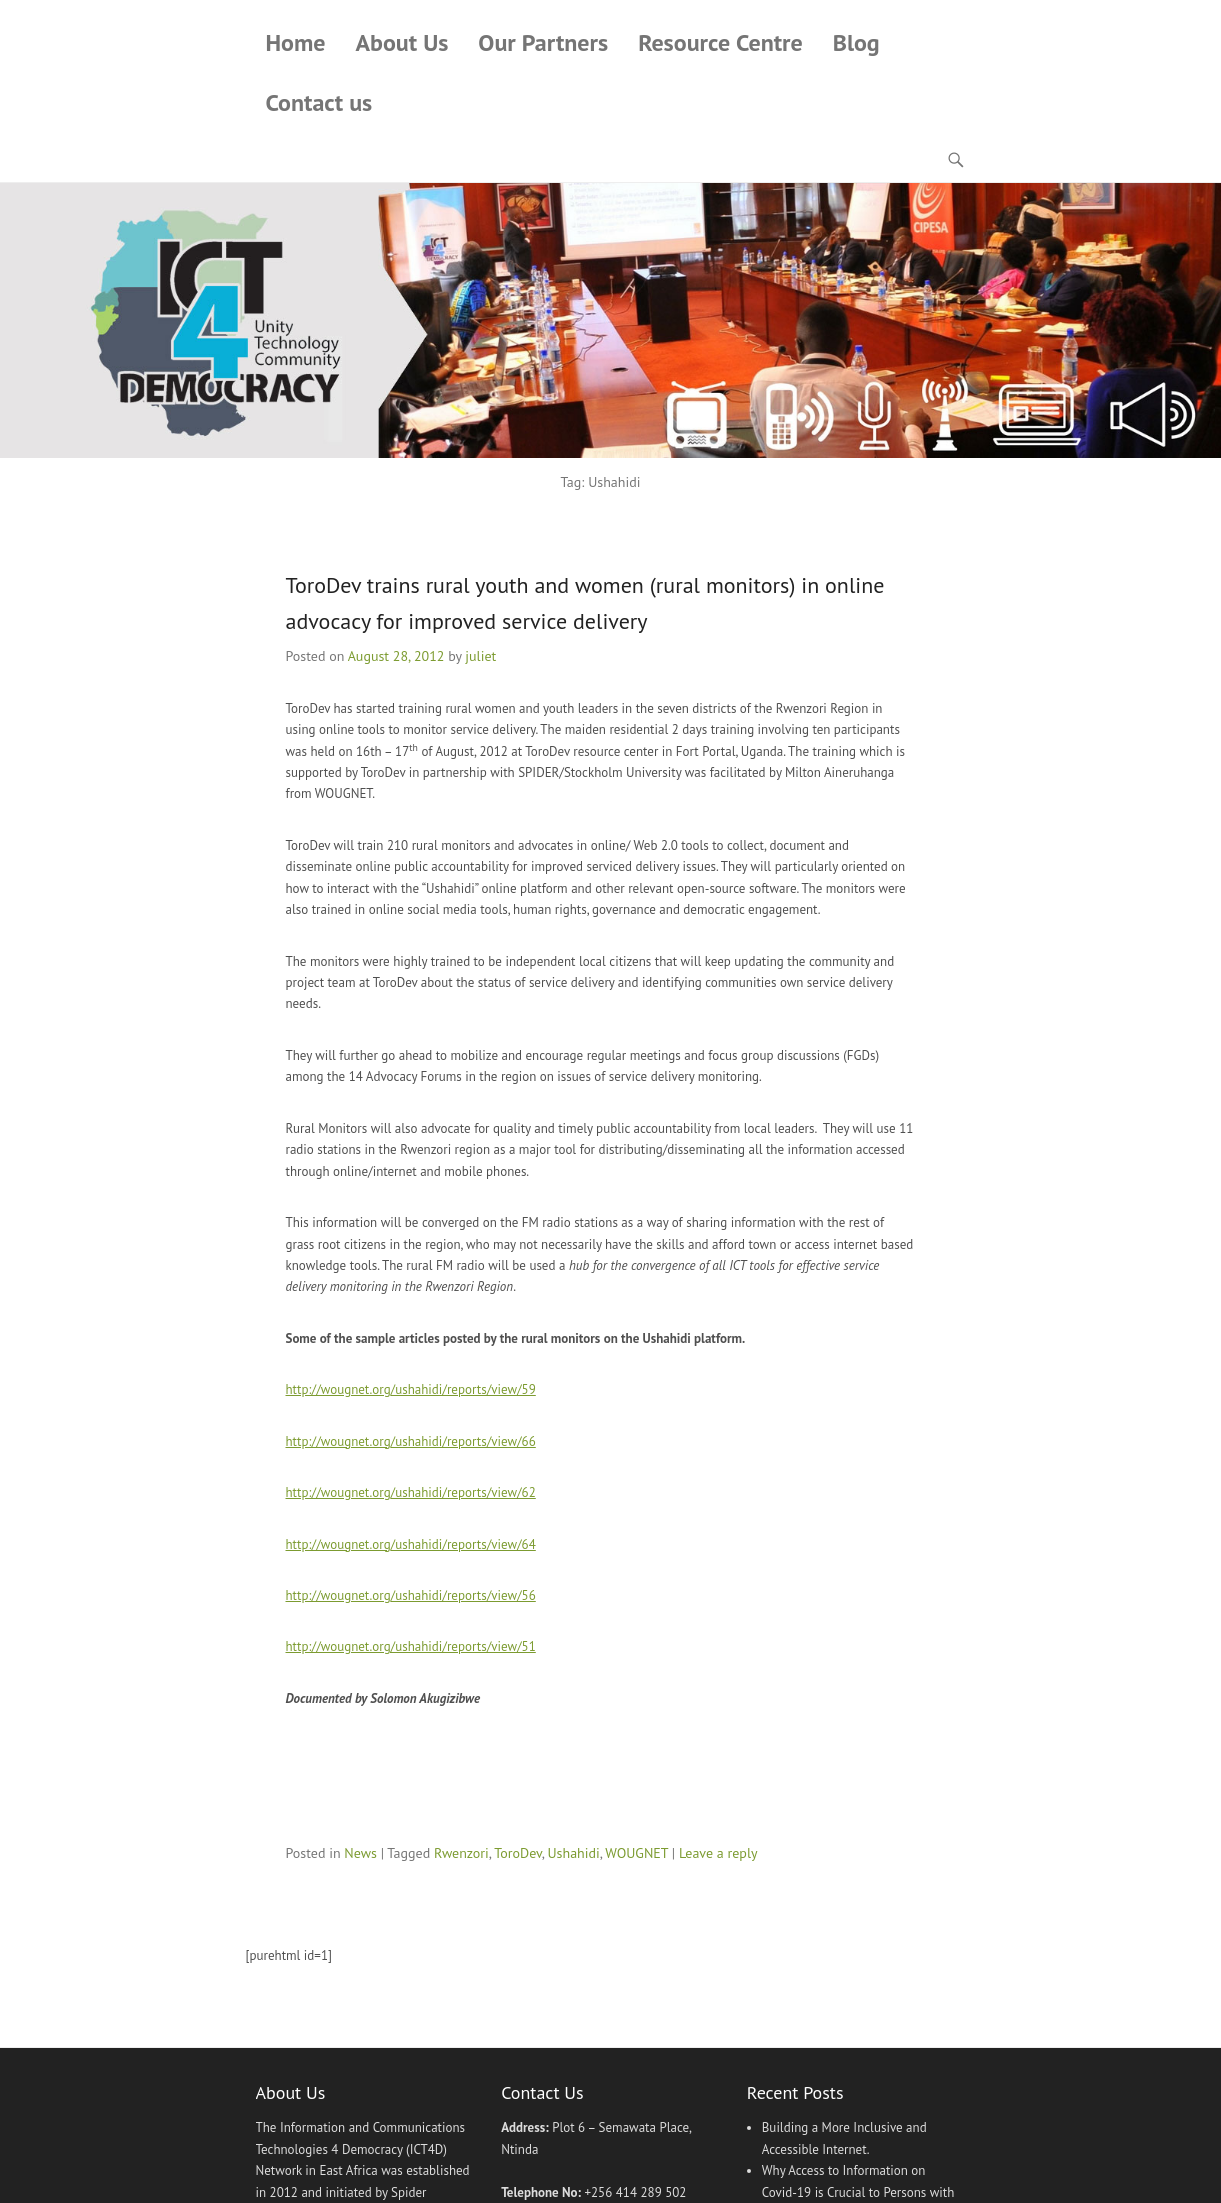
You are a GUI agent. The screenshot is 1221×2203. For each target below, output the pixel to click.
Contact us (319, 102)
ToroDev (517, 1853)
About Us (402, 42)
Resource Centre (720, 42)
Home (296, 42)
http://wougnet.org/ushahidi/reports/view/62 (411, 1492)
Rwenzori (461, 1853)
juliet (480, 656)
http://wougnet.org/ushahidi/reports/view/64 (411, 1544)
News (360, 1853)
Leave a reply (718, 1853)
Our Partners (543, 42)
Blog (856, 42)
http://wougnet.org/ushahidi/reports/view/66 (411, 1441)
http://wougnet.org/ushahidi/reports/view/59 (411, 1389)
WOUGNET (636, 1853)
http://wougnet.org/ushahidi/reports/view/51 (411, 1647)
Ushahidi (573, 1853)
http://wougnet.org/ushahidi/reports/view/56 (411, 1595)
